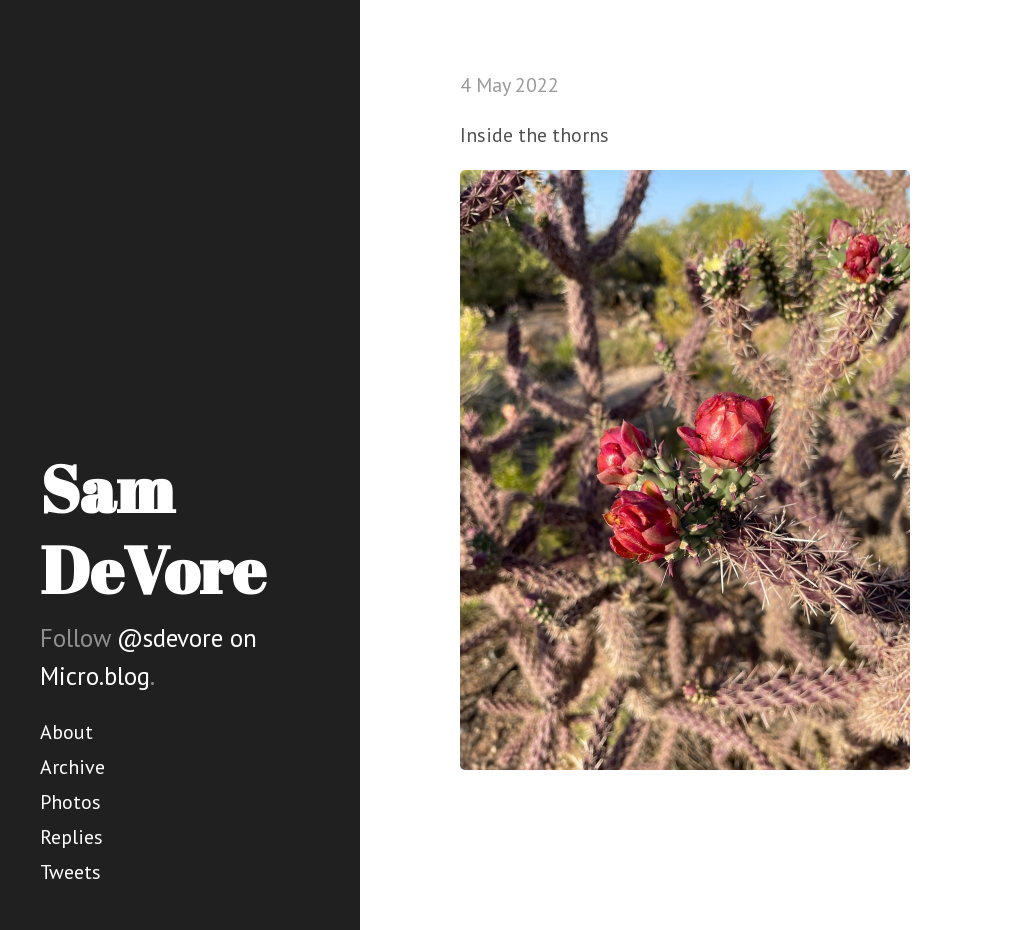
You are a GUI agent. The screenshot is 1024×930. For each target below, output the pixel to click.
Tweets (70, 872)
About (66, 732)
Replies (71, 837)
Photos (70, 802)
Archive (72, 767)
